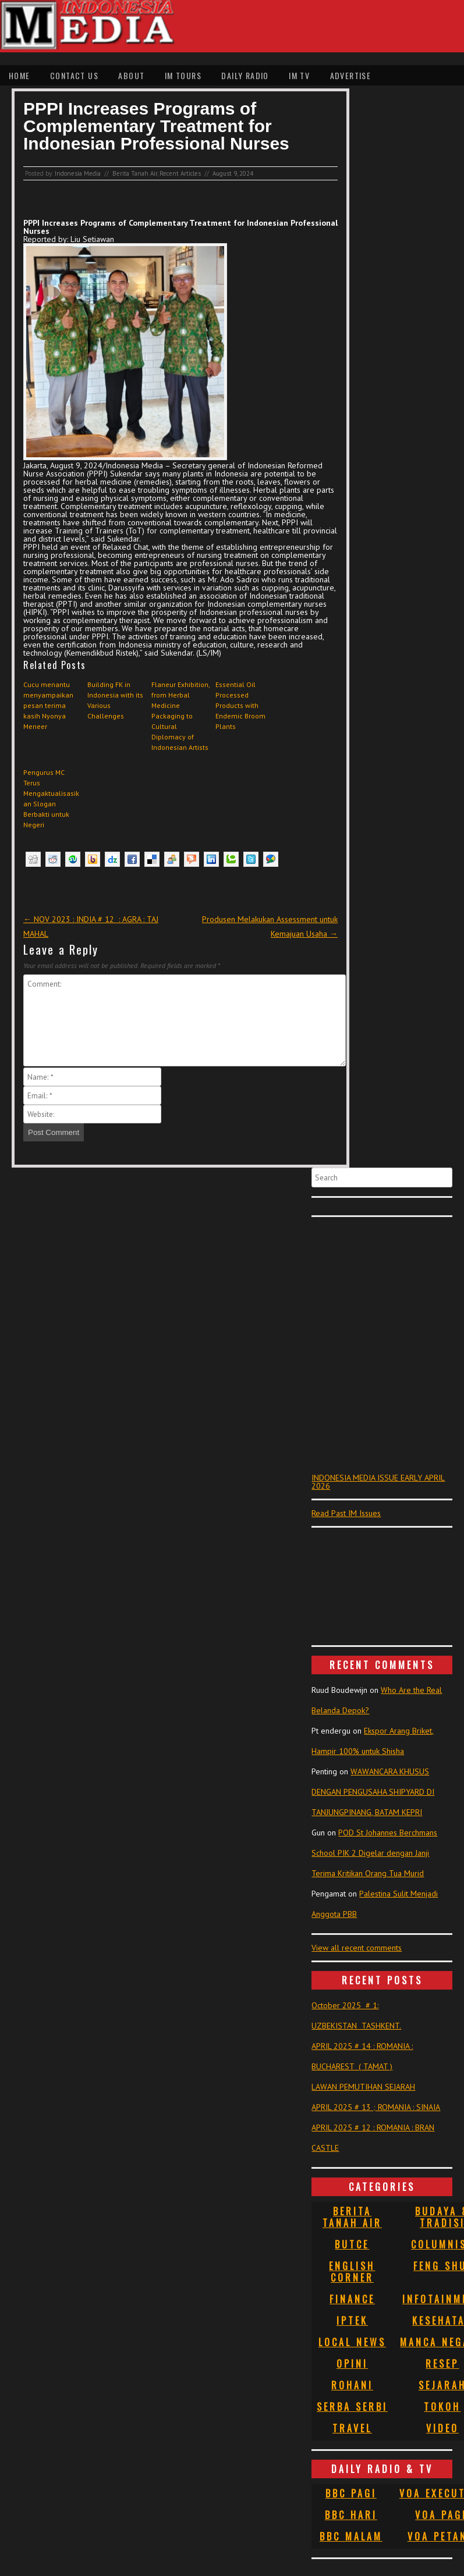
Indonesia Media (78, 173)
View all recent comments (356, 1947)
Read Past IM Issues (346, 1513)
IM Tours (183, 75)
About (131, 75)
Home (19, 75)
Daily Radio (244, 75)
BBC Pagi (351, 2493)
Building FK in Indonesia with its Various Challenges (115, 700)
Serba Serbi (352, 2407)
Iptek (352, 2321)
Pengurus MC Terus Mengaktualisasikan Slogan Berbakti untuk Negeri (51, 798)
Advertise (350, 75)
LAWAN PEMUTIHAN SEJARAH (363, 2087)
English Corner (352, 2272)
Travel (352, 2428)
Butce (352, 2244)
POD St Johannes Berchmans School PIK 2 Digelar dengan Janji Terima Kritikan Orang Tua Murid (374, 1852)
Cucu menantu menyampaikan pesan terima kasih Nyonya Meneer (48, 705)
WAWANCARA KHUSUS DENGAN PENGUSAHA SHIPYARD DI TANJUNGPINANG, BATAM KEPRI (372, 1791)
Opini (352, 2364)
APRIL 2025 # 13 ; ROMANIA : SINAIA (375, 2107)
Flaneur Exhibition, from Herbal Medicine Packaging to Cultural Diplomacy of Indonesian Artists (180, 716)
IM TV (299, 75)
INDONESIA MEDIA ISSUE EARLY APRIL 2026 (378, 1481)
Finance (352, 2299)
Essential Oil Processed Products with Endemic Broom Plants (240, 705)
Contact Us (74, 75)
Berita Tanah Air (134, 173)
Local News (352, 2342)
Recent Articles (180, 173)
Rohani (352, 2385)
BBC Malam (351, 2536)
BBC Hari (351, 2515)
